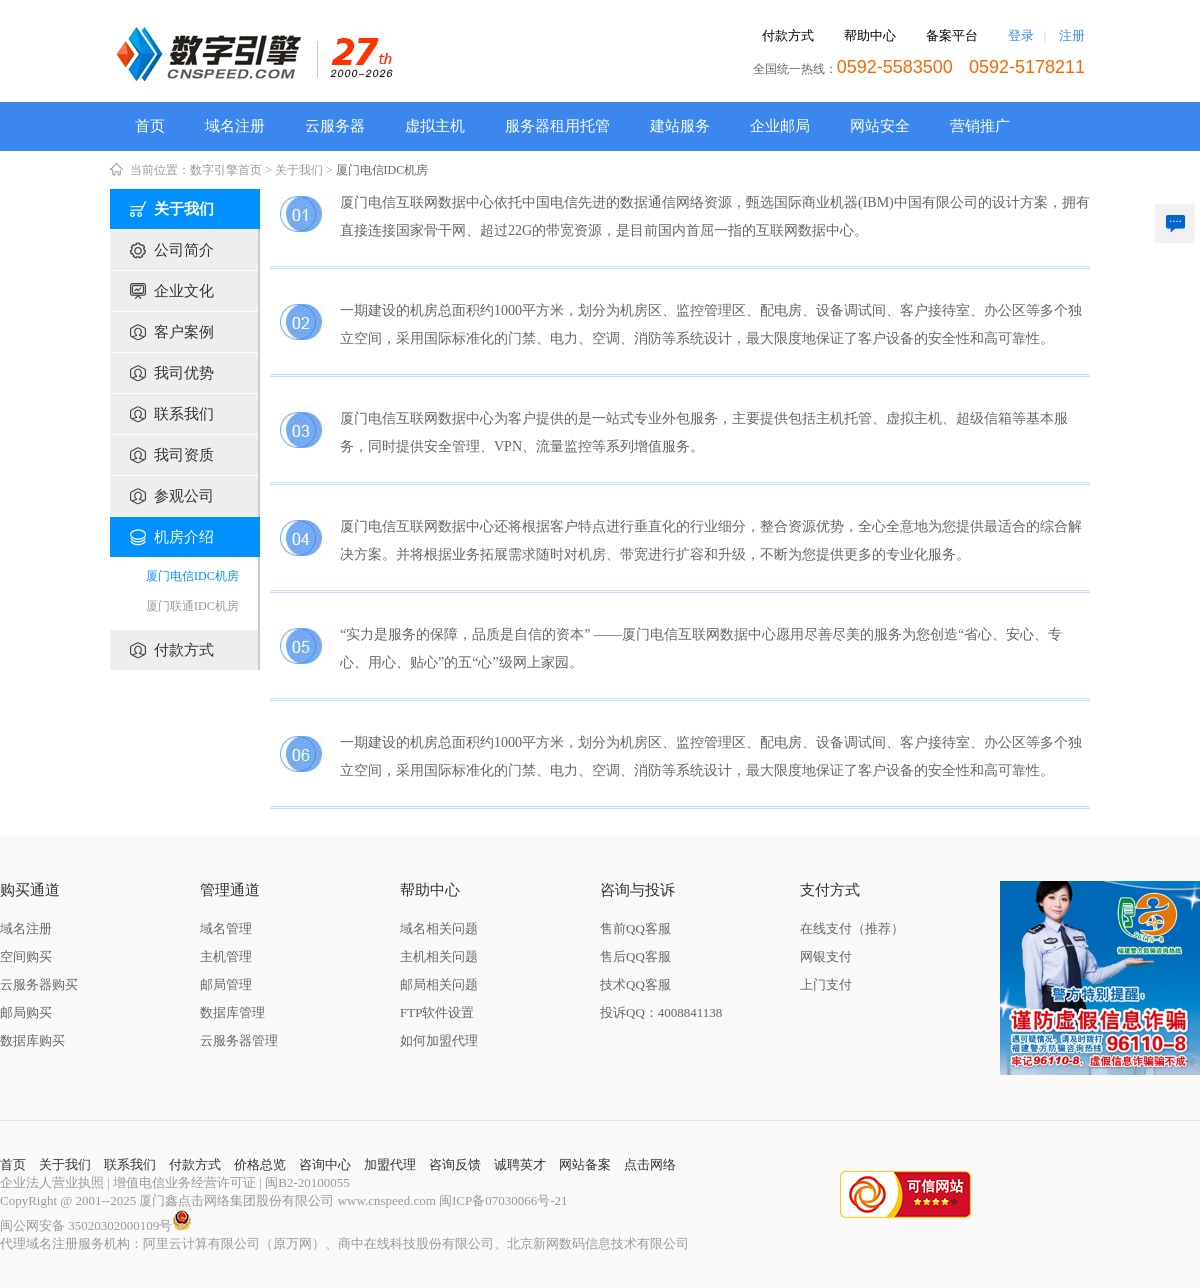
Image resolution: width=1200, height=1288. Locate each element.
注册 (1072, 35)
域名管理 (226, 928)
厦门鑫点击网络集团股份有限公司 (236, 1200)
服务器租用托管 (557, 126)
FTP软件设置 (437, 1012)
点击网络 (650, 1164)
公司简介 (184, 250)
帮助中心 (870, 35)
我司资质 (184, 455)
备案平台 (952, 35)
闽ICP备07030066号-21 (503, 1200)
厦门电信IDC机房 (382, 170)
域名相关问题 (439, 928)
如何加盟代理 (439, 1040)
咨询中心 (325, 1164)
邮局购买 (26, 1012)
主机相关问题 (439, 956)
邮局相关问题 (439, 984)
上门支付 (826, 984)
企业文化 (184, 291)
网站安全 (880, 126)
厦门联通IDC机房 (192, 606)
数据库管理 (232, 1012)
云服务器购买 (39, 984)
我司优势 (184, 373)
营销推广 (980, 126)
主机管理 (226, 956)
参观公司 (184, 496)
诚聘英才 (520, 1164)
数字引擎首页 (226, 170)
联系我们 (184, 414)
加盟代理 (390, 1164)
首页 (150, 126)
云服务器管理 (239, 1040)
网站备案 (585, 1164)
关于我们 (299, 170)
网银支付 (826, 956)
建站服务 (680, 126)
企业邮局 (780, 126)
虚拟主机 (435, 126)
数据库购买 (32, 1040)
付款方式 (788, 35)
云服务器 (335, 126)
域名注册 (235, 126)
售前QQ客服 (635, 928)
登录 (1021, 35)
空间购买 (26, 956)
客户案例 (184, 332)
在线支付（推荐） (852, 928)
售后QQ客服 (635, 956)
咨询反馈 (455, 1164)
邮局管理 (226, 984)
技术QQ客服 (635, 984)
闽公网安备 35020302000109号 (96, 1225)
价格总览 (260, 1164)
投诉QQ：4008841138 (661, 1012)
